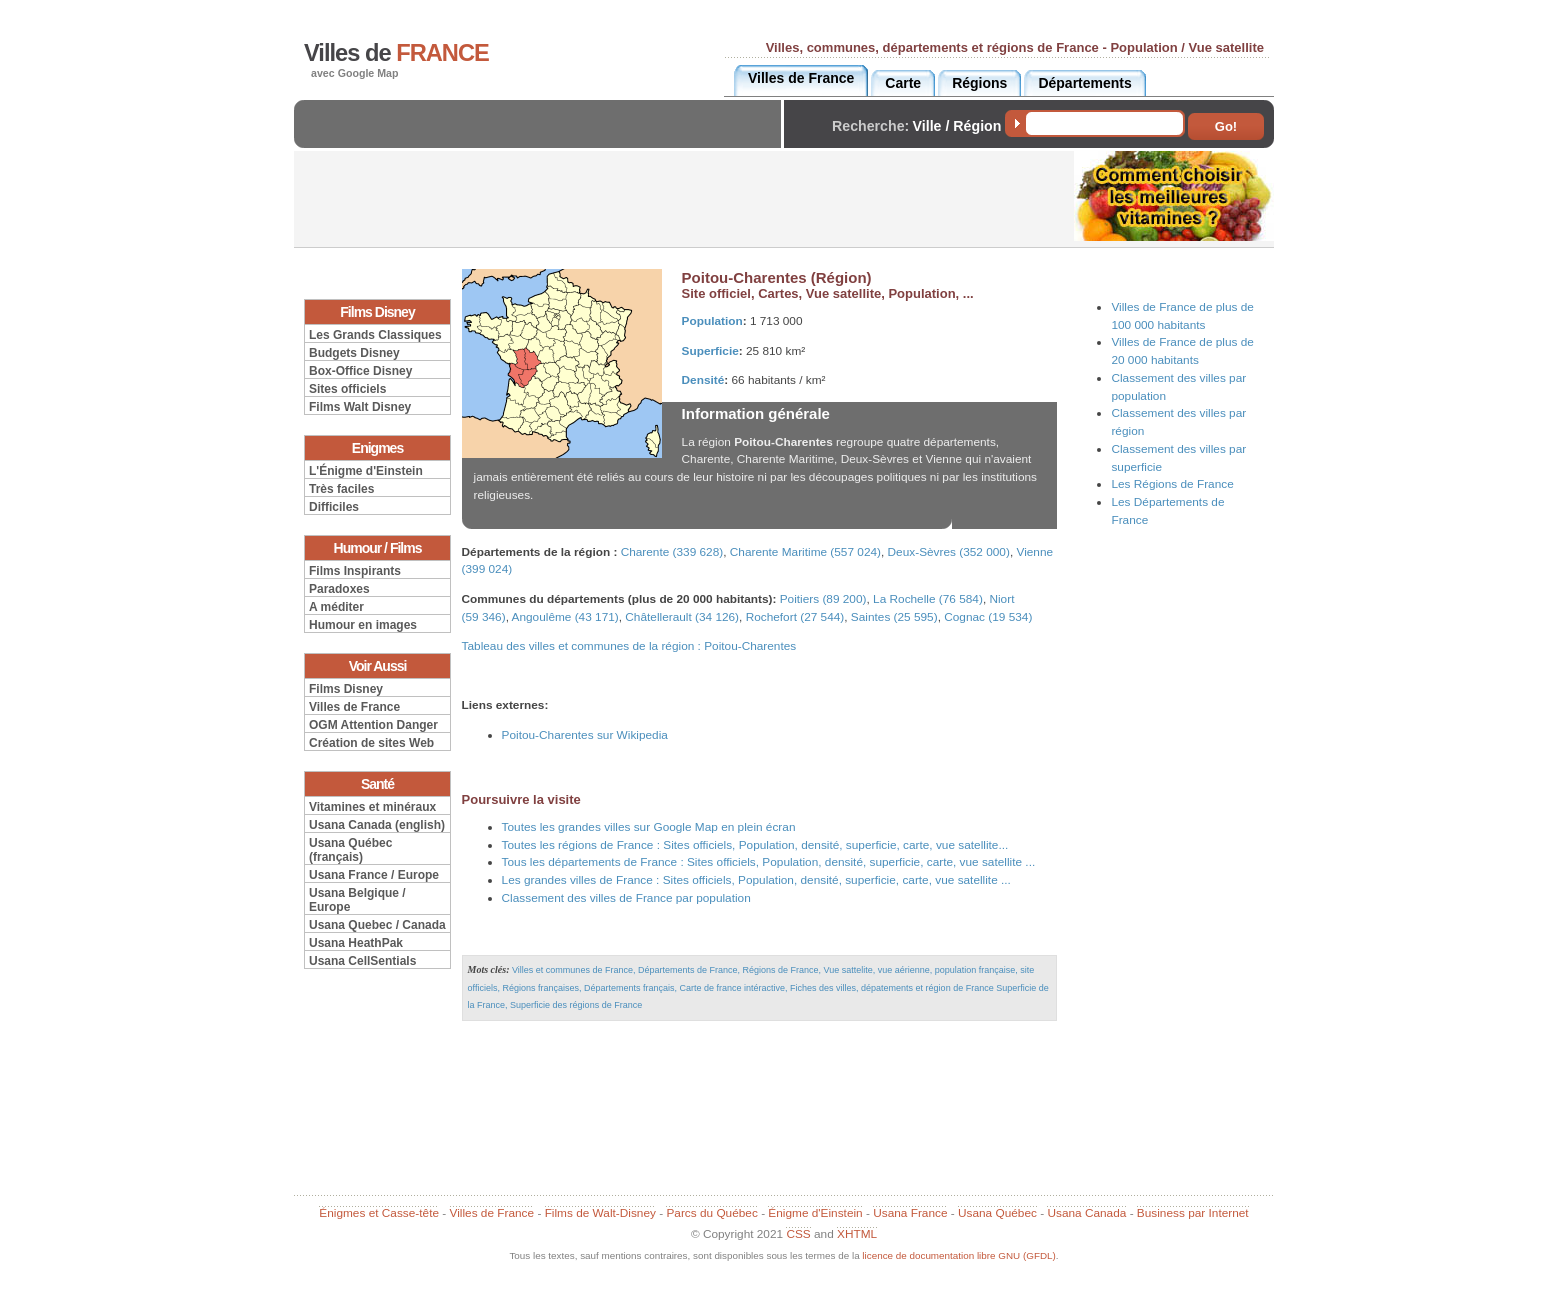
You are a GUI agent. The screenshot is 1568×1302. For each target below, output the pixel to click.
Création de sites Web (371, 743)
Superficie (710, 351)
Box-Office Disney (360, 371)
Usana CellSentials (362, 961)
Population (712, 321)
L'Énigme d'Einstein (366, 471)
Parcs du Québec (711, 1213)
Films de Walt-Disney (600, 1213)
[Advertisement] (543, 140)
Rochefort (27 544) (795, 617)
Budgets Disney (354, 353)
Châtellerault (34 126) (682, 617)
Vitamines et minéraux (372, 807)
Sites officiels (347, 389)
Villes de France (354, 707)
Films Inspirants (355, 571)
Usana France (910, 1213)
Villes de (396, 53)
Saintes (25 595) (894, 617)
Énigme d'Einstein (815, 1213)
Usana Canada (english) (377, 825)
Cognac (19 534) (988, 617)
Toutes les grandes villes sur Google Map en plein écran (649, 827)
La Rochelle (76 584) (928, 599)
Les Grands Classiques (375, 335)
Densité (703, 380)
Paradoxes (339, 589)
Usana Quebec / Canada (377, 925)
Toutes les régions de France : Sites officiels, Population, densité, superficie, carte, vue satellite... (755, 845)
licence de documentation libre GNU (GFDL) (958, 1255)
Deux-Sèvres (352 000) (949, 552)
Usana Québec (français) (350, 850)
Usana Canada (1086, 1213)
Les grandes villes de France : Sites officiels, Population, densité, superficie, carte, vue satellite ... (756, 880)
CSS (798, 1234)
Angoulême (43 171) (565, 617)
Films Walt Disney (360, 407)
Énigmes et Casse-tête (379, 1213)
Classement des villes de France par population (626, 898)
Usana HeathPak (356, 943)
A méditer (336, 607)
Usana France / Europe (374, 875)
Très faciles (341, 489)
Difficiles (334, 507)
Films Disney (346, 689)
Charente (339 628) (672, 552)
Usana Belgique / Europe (357, 900)
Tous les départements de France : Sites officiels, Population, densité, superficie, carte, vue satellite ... (769, 862)
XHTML (857, 1234)
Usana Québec (997, 1213)
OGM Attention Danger (373, 725)
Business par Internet (1193, 1213)
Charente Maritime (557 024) (805, 552)
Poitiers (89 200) (823, 599)
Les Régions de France (1172, 484)
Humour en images (363, 625)
